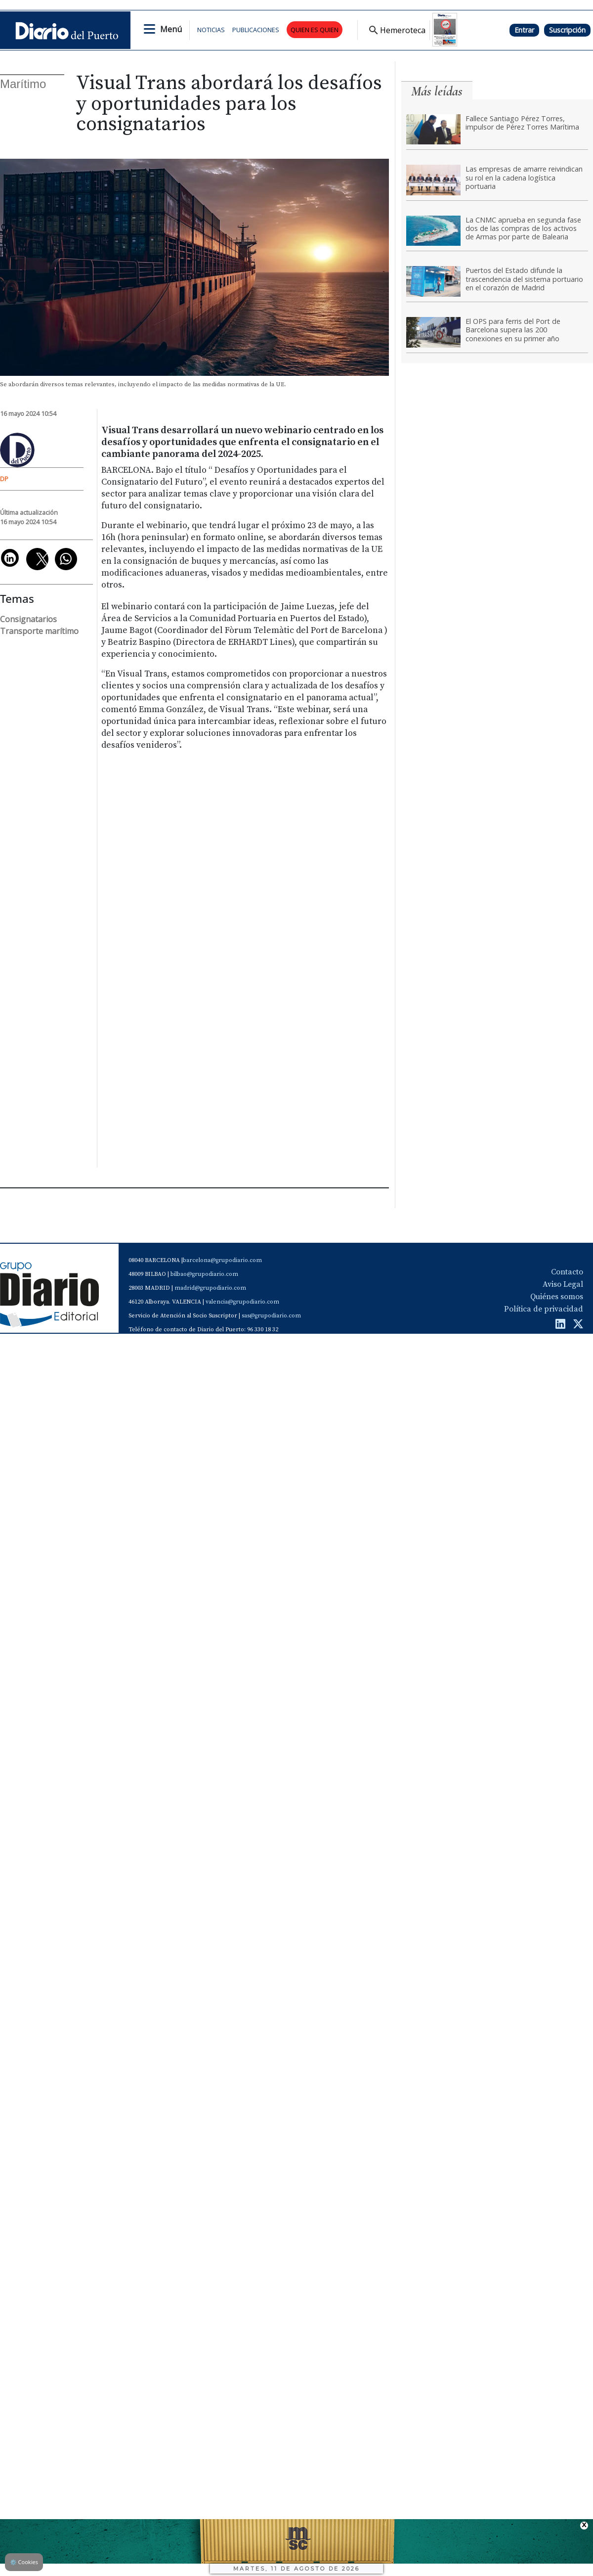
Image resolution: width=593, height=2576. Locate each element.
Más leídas (437, 91)
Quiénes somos (556, 1297)
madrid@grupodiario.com (210, 1288)
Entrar (524, 30)
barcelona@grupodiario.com (222, 1260)
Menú (171, 29)
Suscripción (567, 30)
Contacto (567, 1272)
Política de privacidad (543, 1309)
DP (4, 478)
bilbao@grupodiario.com (204, 1274)
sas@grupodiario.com (271, 1315)
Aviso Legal (563, 1284)
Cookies (24, 2562)
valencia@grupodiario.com (242, 1302)
